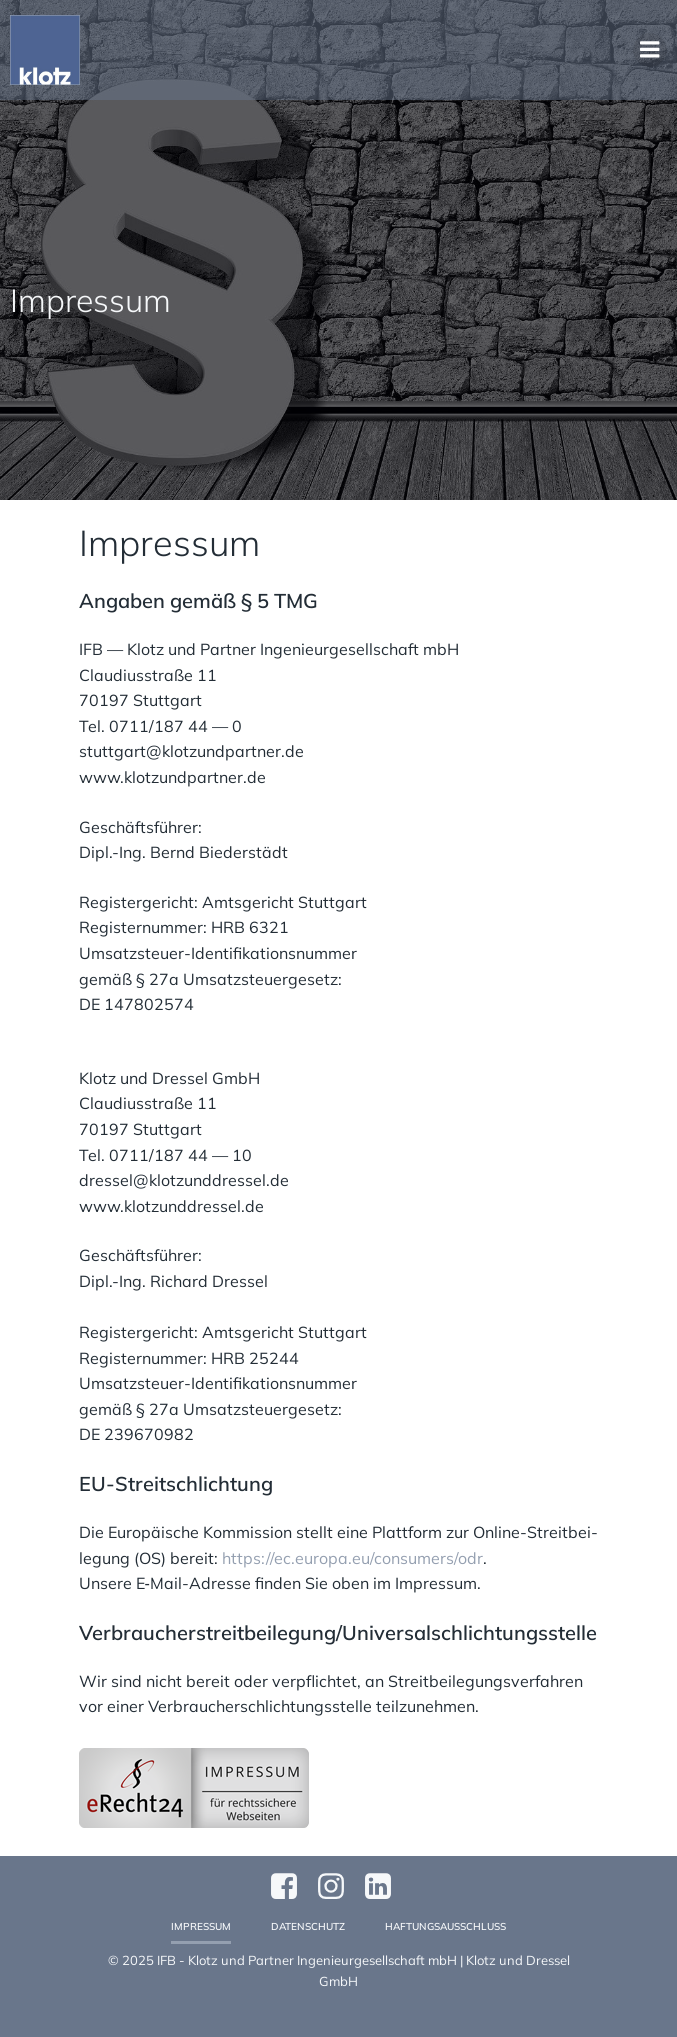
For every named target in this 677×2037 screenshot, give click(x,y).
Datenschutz (308, 1926)
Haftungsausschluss (445, 1926)
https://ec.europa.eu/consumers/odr (352, 1558)
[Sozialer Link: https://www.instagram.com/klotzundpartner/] (338, 1887)
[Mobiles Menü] (650, 50)
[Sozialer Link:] (385, 1887)
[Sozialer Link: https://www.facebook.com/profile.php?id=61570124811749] (291, 1887)
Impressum (201, 1926)
